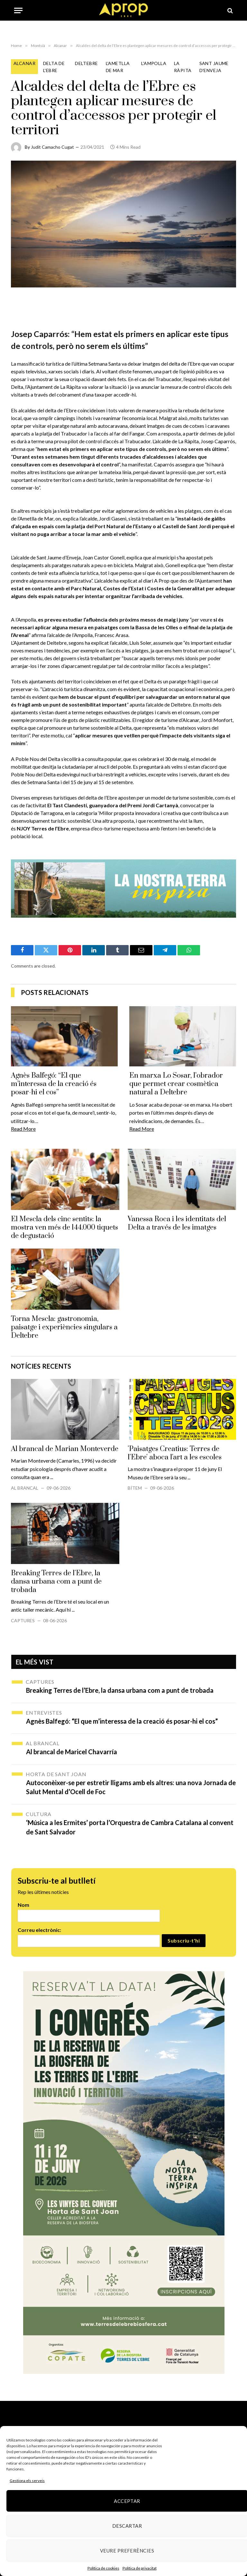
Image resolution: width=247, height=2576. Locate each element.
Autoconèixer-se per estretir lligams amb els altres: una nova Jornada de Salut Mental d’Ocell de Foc (131, 1787)
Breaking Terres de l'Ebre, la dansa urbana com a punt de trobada (56, 1581)
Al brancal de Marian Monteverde (64, 1449)
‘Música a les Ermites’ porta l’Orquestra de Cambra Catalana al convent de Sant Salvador (129, 1827)
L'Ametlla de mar (118, 67)
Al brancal (24, 1488)
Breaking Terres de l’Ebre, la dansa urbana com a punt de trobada (120, 1690)
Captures (23, 1620)
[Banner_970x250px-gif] (123, 888)
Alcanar (24, 63)
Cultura (38, 1814)
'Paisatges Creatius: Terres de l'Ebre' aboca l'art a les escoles (175, 1453)
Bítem (135, 1488)
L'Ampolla (153, 63)
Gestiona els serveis (27, 2480)
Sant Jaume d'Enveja (214, 67)
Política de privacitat (140, 2568)
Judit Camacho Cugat (52, 147)
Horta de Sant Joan (56, 1774)
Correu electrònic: (39, 1930)
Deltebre (86, 63)
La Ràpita (183, 67)
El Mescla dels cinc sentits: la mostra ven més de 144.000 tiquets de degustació (64, 1227)
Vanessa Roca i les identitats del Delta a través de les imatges (177, 1223)
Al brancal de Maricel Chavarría (71, 1752)
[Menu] (18, 10)
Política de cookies (103, 2568)
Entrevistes (44, 1713)
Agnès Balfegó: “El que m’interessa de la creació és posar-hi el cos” (53, 1084)
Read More (23, 1129)
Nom (23, 1905)
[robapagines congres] (123, 2172)
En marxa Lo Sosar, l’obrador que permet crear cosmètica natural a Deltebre (176, 1084)
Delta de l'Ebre (54, 67)
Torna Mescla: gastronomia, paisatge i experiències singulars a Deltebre (64, 1327)
